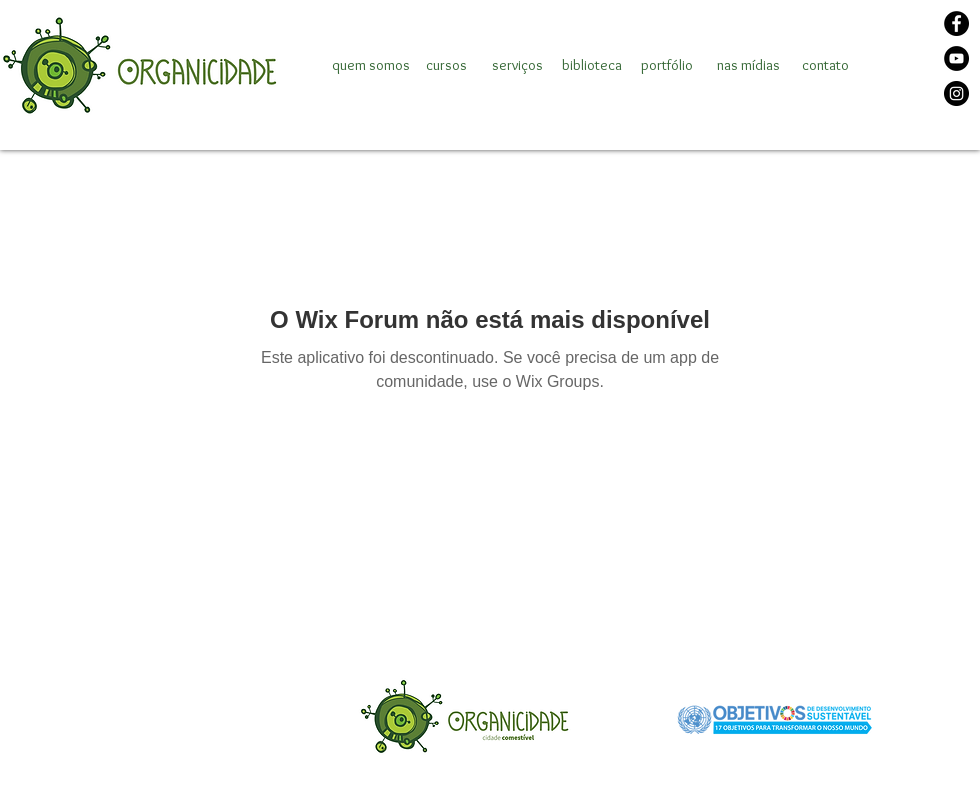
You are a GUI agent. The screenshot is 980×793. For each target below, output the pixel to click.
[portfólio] (666, 65)
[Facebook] (956, 23)
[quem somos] (371, 65)
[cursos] (446, 65)
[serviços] (517, 65)
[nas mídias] (748, 65)
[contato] (825, 65)
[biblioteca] (592, 65)
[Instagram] (956, 93)
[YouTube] (956, 58)
